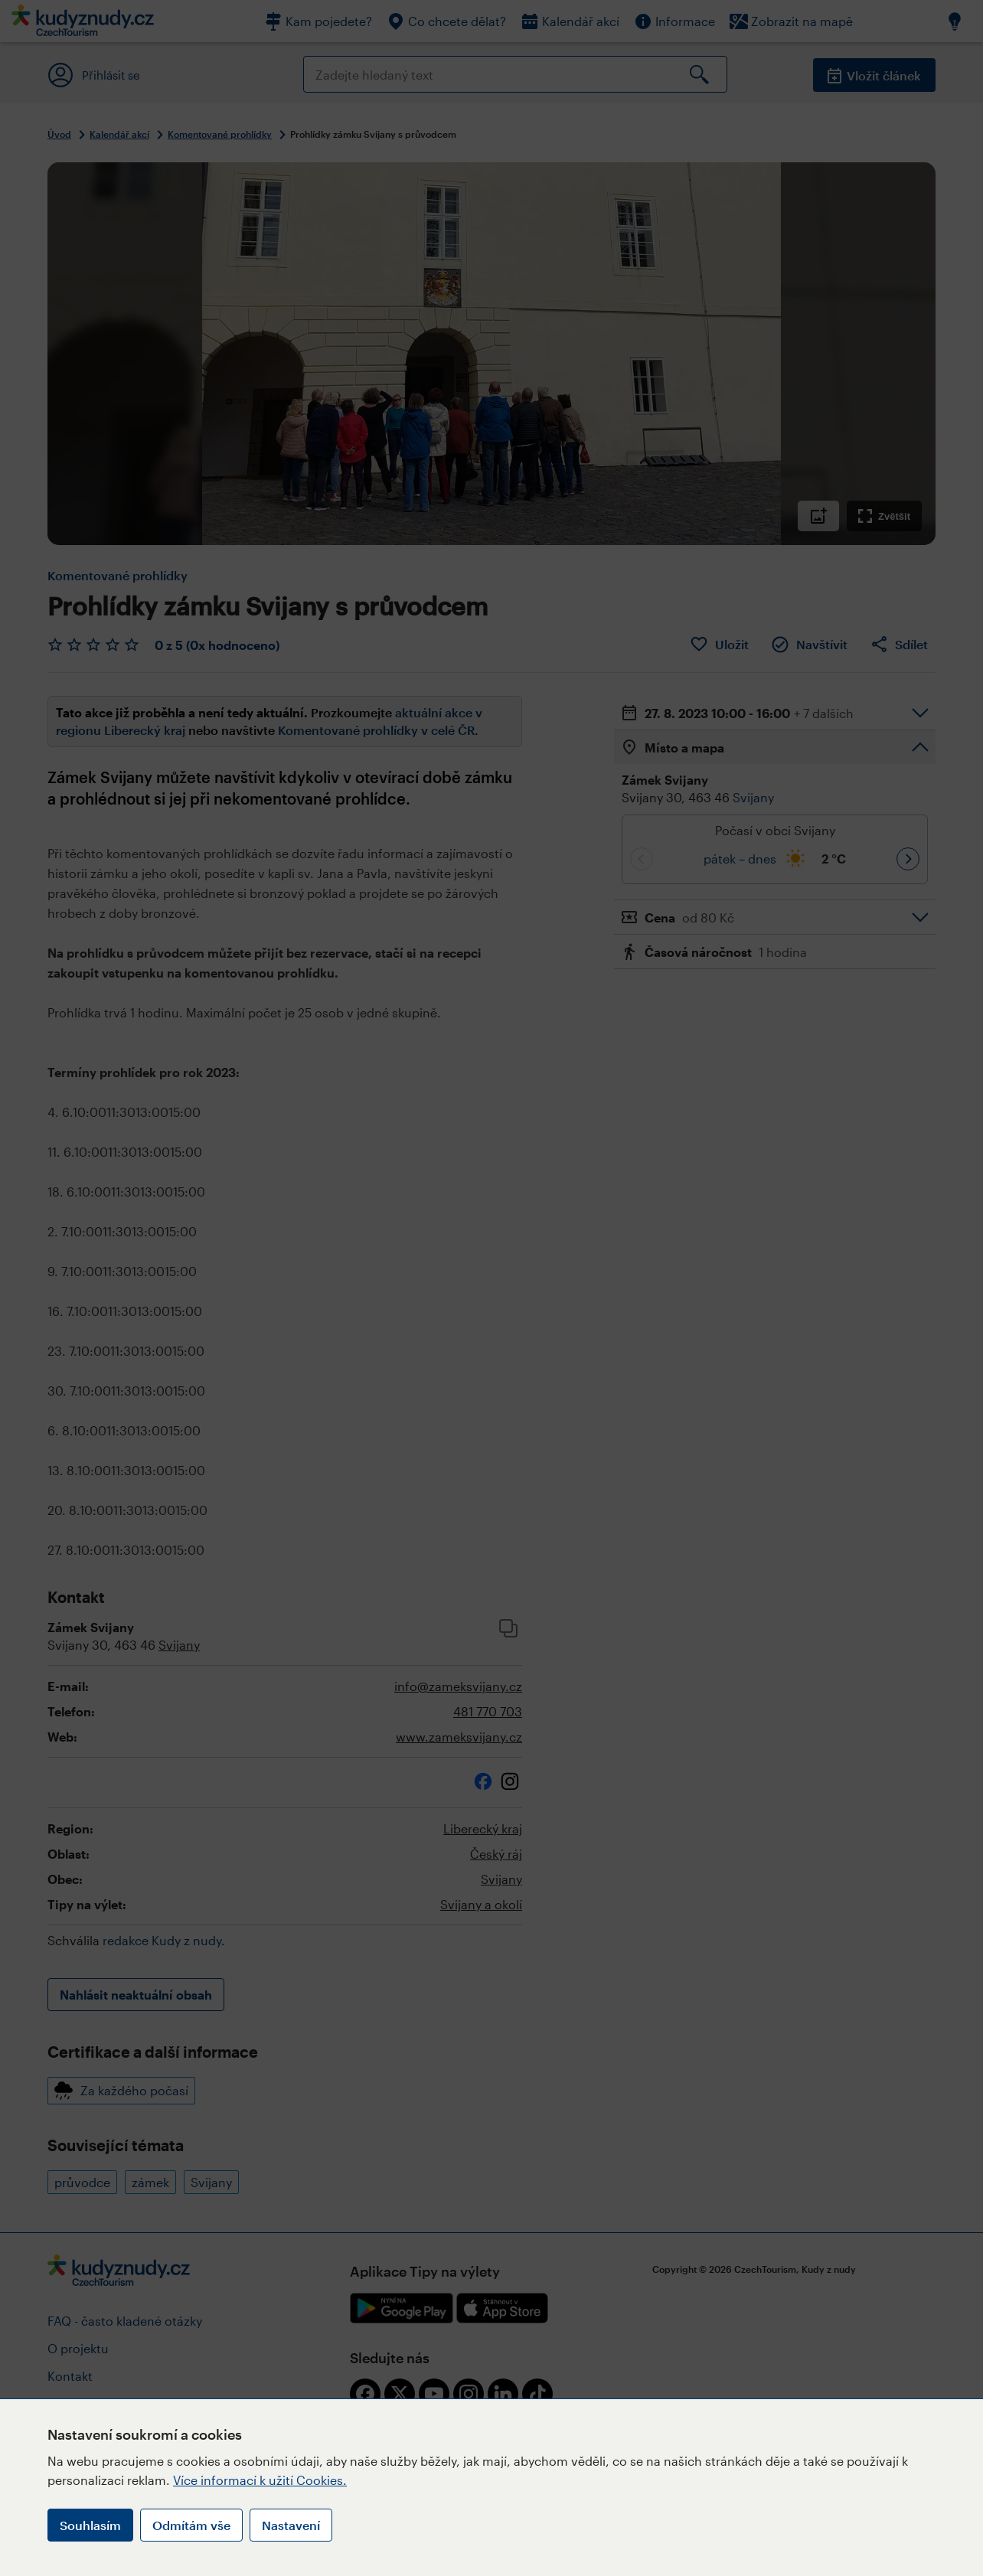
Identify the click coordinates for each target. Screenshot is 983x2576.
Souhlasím (90, 2525)
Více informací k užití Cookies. (260, 2480)
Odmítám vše (191, 2525)
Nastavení (291, 2525)
